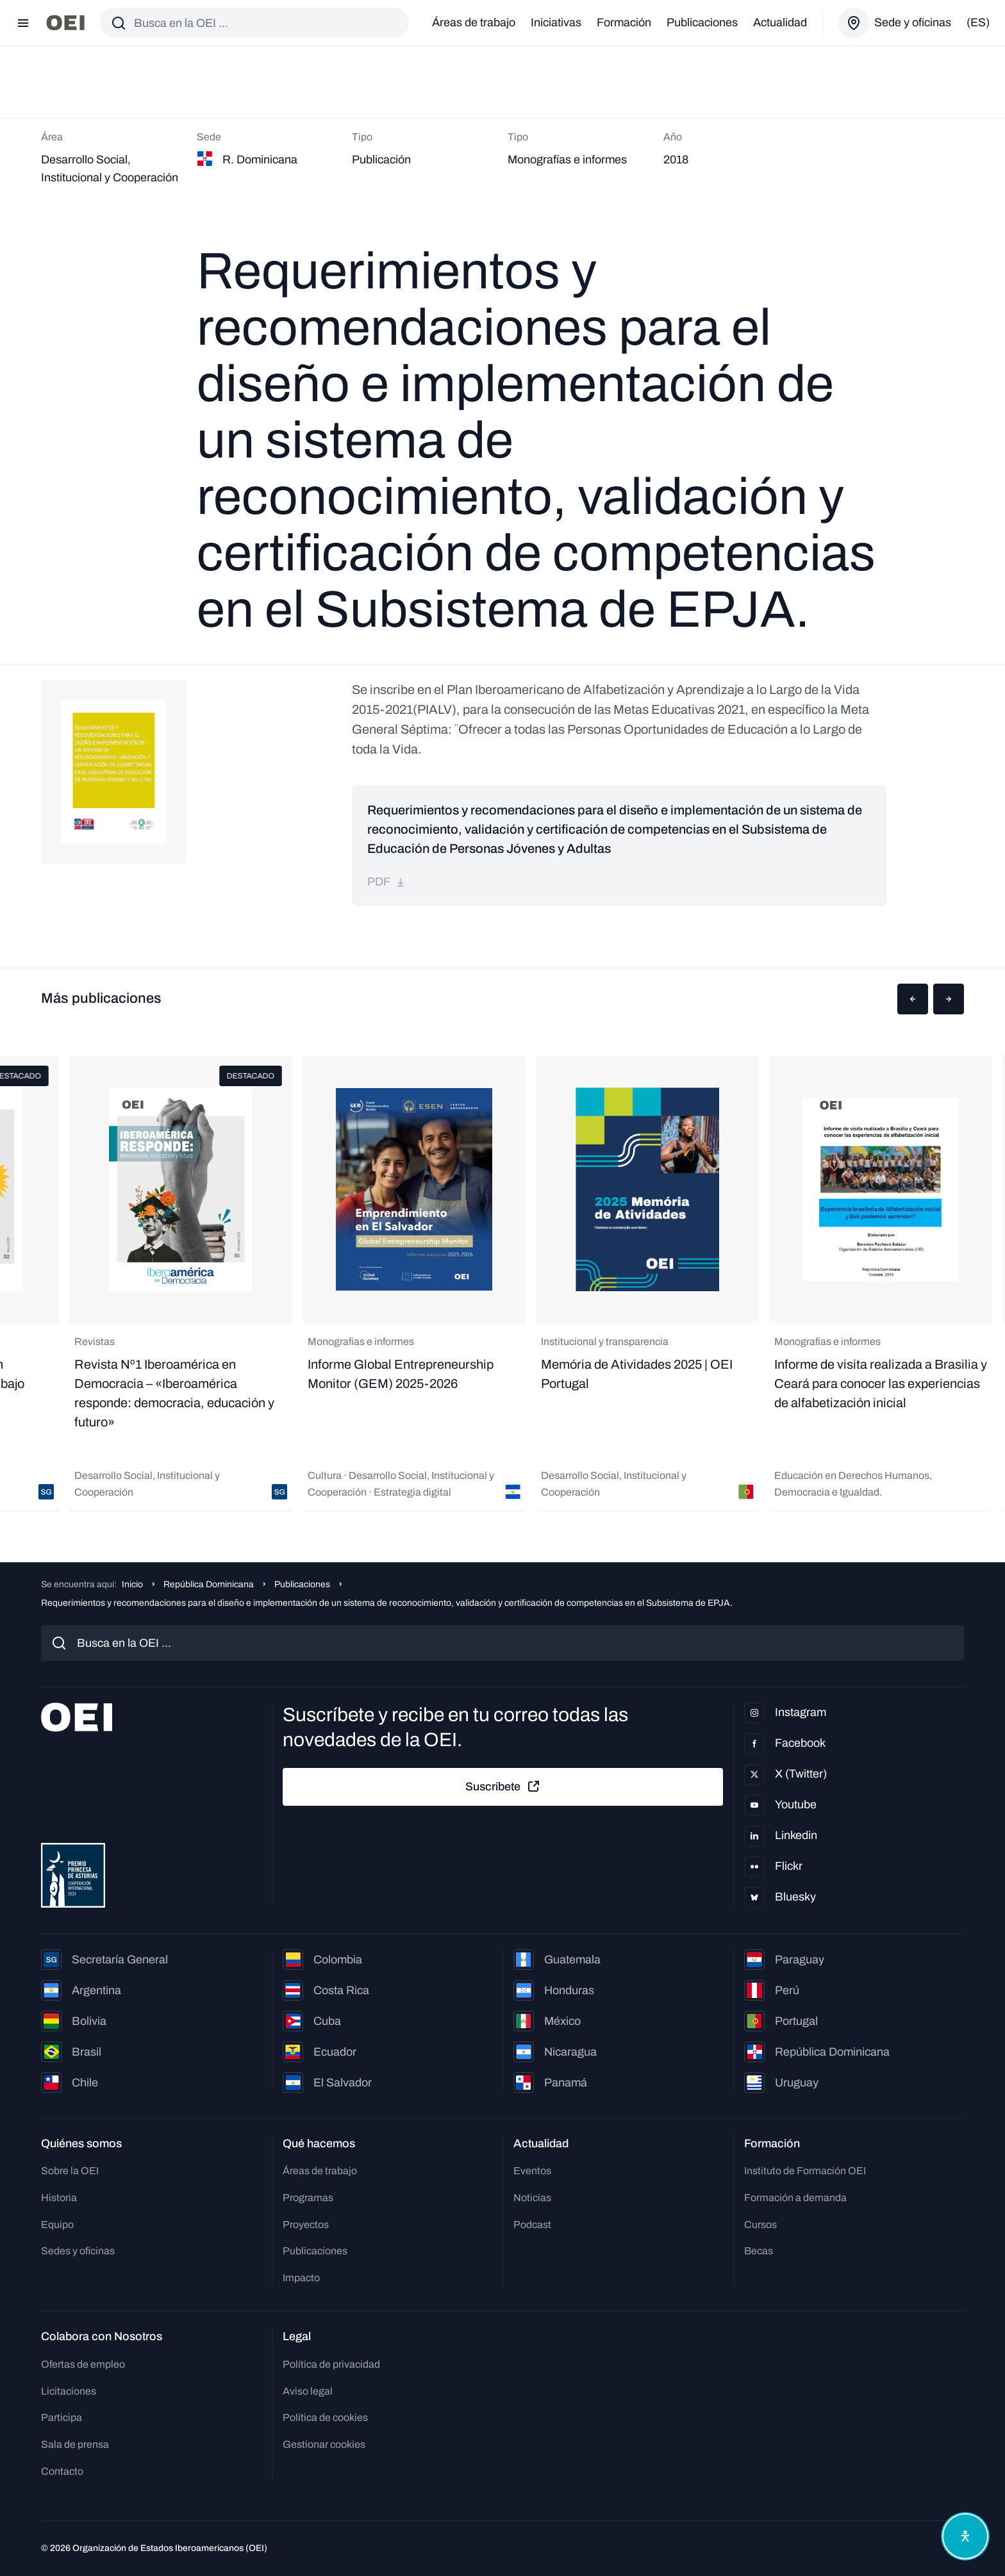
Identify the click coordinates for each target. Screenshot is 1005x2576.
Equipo (57, 2224)
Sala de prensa (75, 2444)
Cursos (760, 2224)
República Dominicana (208, 1584)
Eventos (532, 2170)
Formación (624, 22)
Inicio (132, 1584)
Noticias (532, 2197)
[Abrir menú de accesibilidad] (965, 2536)
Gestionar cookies (324, 2444)
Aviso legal (308, 2391)
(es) (978, 22)
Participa (61, 2417)
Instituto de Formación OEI (805, 2170)
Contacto (62, 2471)
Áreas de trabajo (473, 22)
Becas (758, 2250)
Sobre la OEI (70, 2170)
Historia (59, 2197)
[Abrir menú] (23, 23)
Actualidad (780, 22)
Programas (308, 2197)
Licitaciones (68, 2391)
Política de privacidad (331, 2364)
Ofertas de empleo (83, 2364)
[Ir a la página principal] (65, 23)
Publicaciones (702, 22)
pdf (386, 881)
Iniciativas (556, 22)
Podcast (532, 2224)
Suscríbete (503, 1786)
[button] (912, 999)
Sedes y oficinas (78, 2250)
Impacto (301, 2277)
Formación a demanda (795, 2197)
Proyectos (306, 2224)
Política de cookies (325, 2417)
